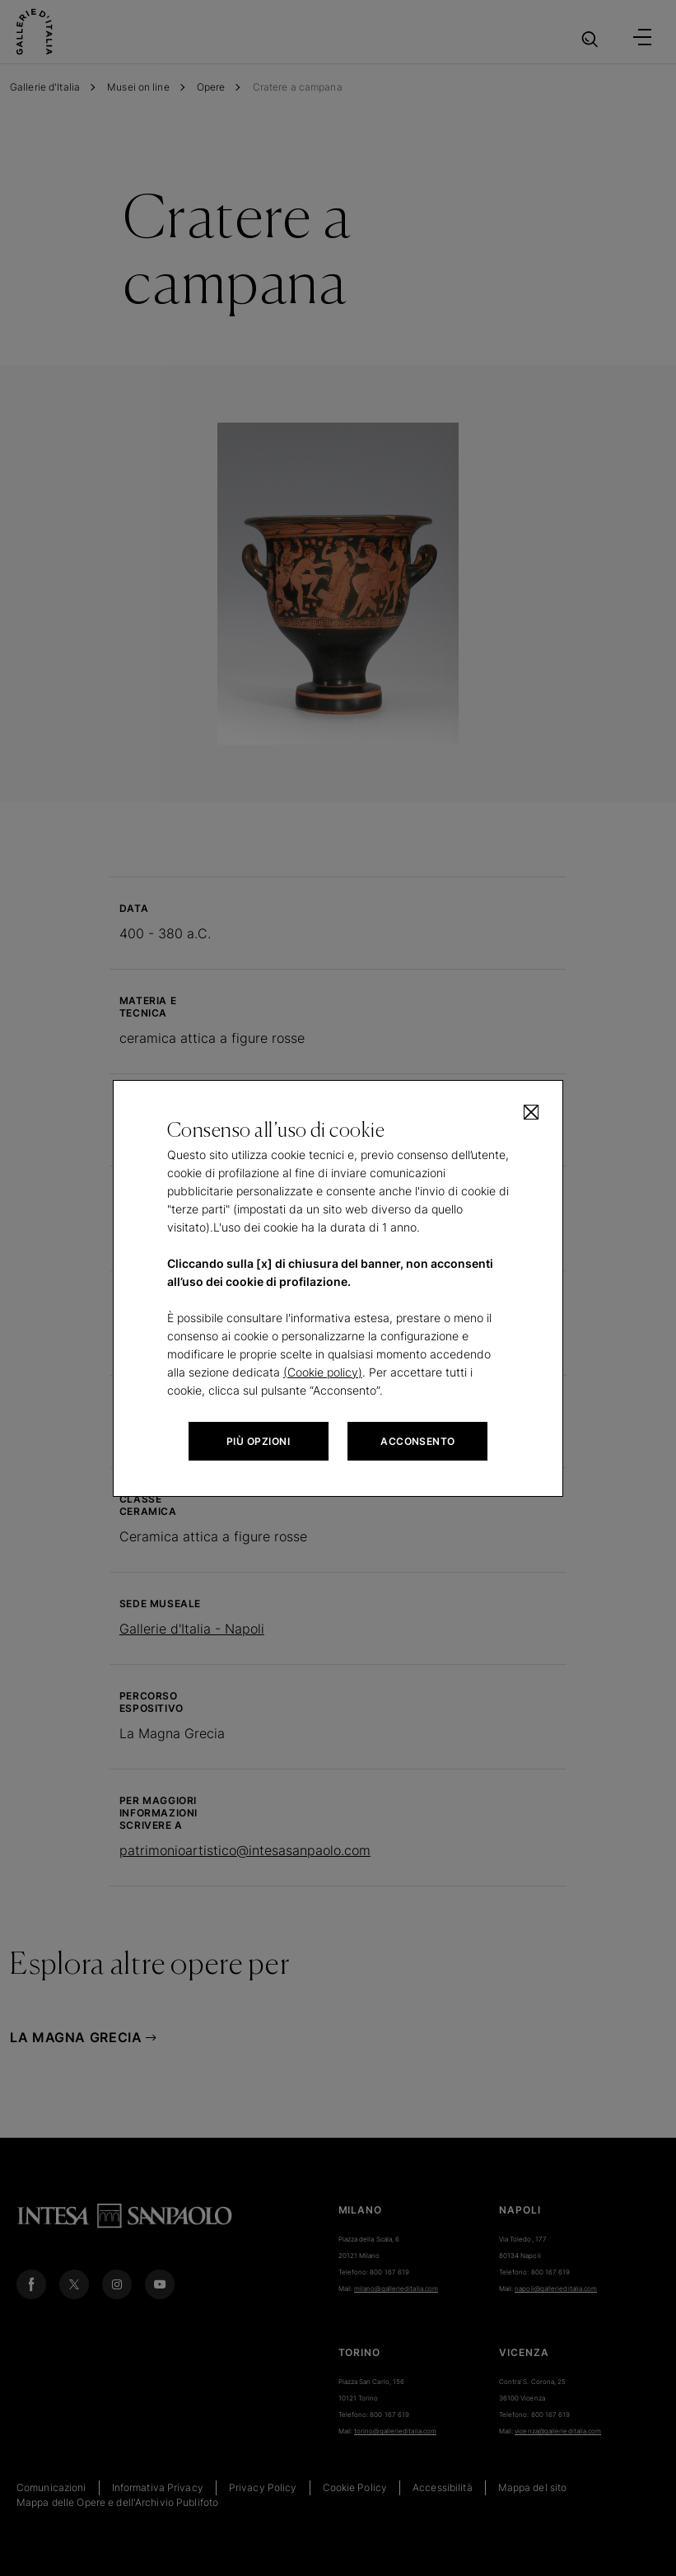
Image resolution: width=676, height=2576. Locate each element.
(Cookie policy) (322, 1372)
